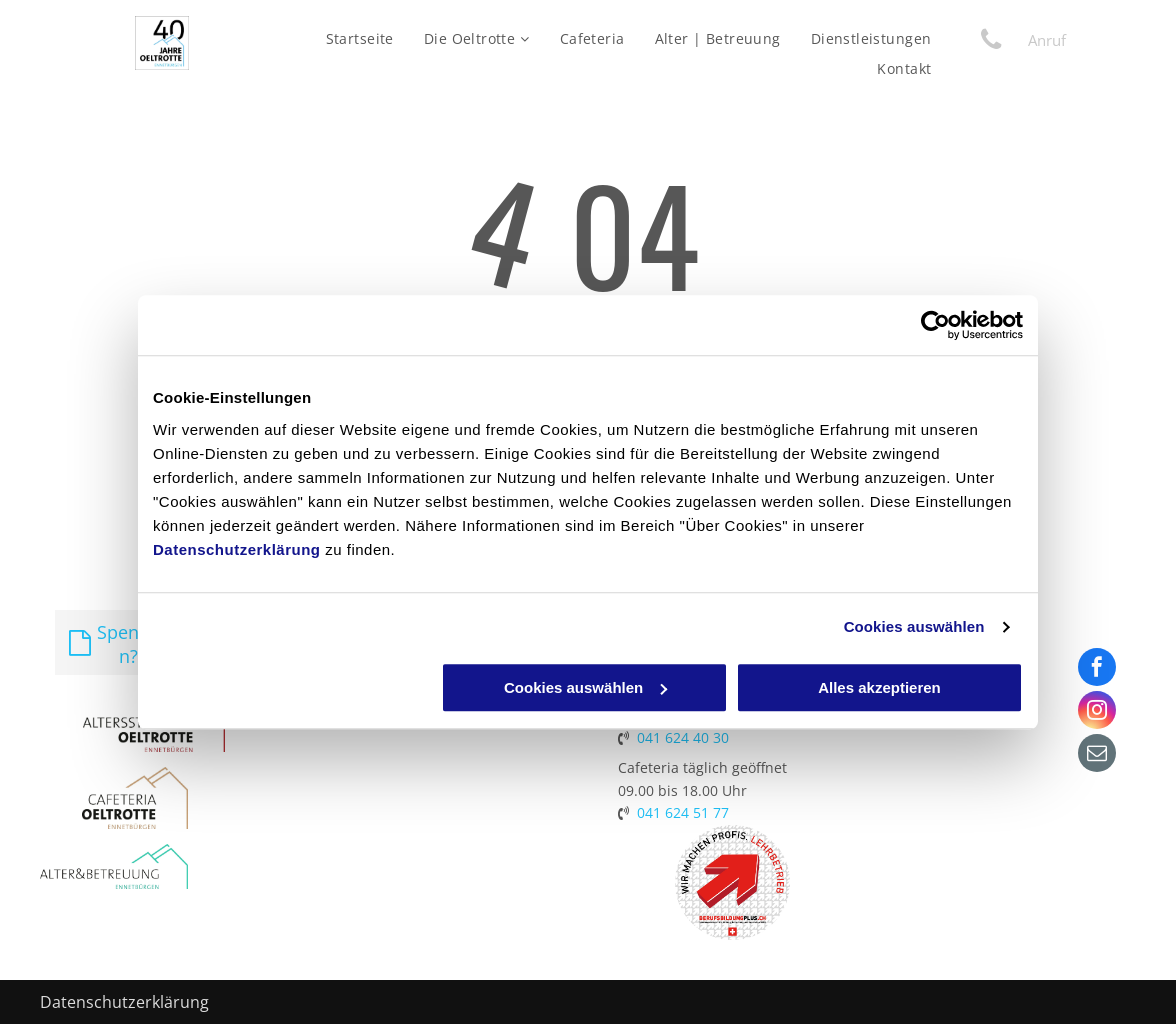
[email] (1097, 755)
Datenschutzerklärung (237, 549)
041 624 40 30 (683, 737)
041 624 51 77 (683, 812)
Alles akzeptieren (879, 687)
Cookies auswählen (914, 626)
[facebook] (1097, 669)
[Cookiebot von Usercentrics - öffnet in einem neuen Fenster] (935, 325)
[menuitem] (360, 38)
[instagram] (1097, 712)
